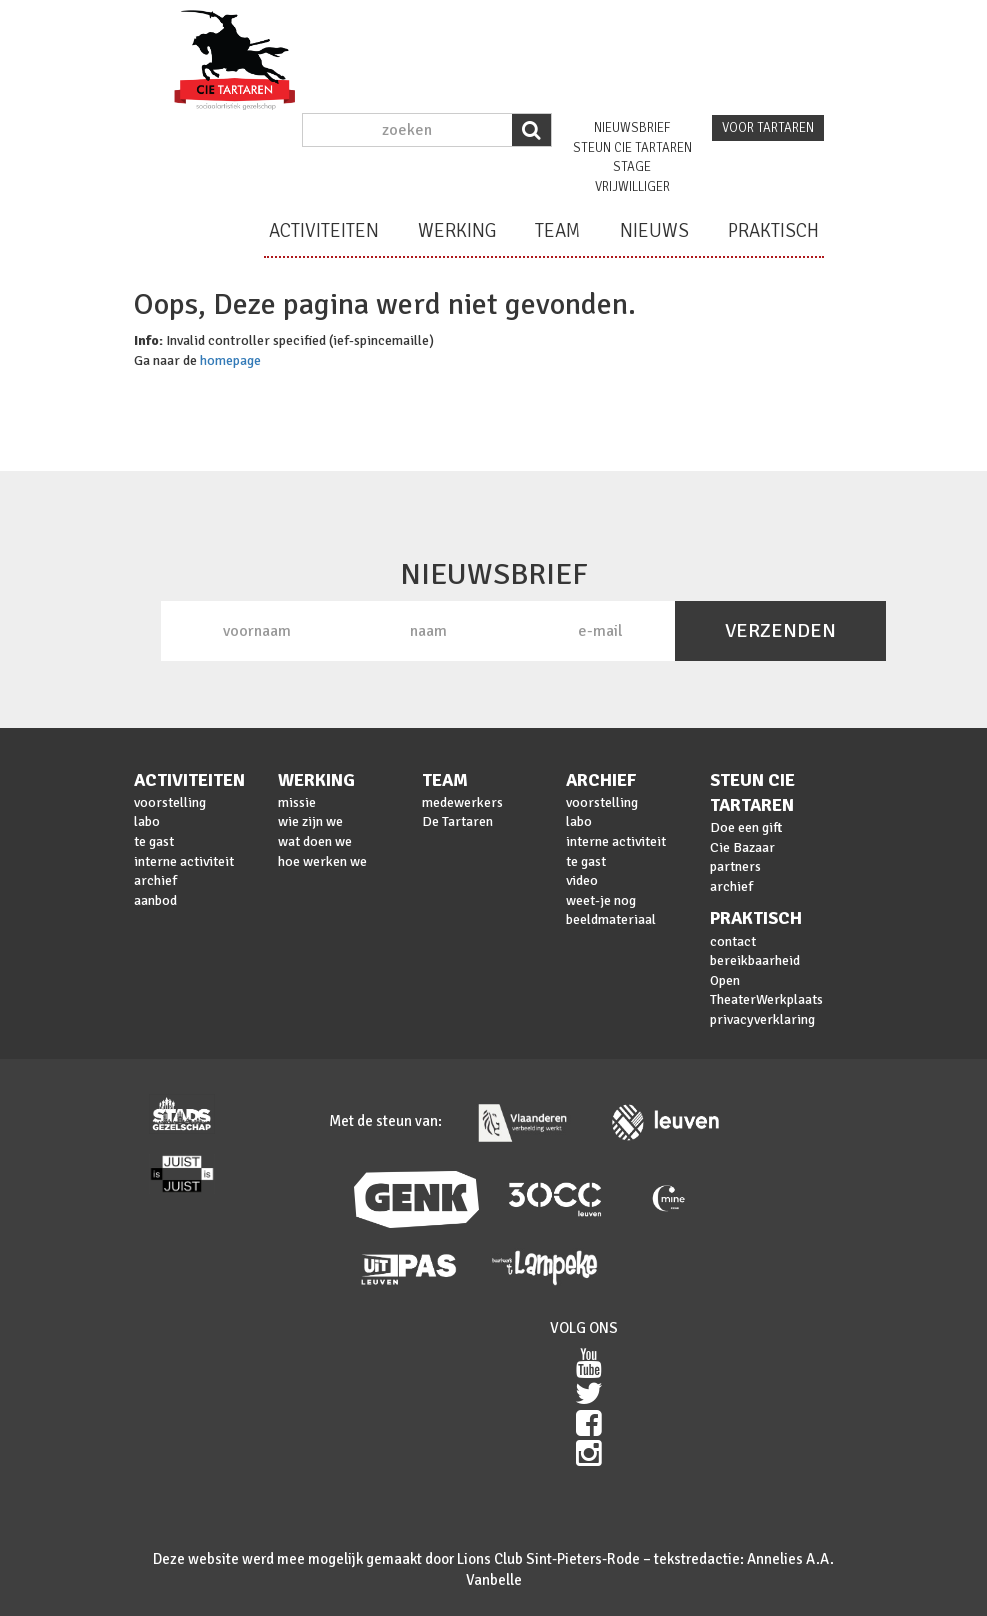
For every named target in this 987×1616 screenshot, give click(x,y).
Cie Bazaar (742, 847)
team (558, 231)
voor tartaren (768, 128)
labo (147, 821)
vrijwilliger (632, 187)
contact (733, 941)
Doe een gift (746, 827)
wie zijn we (310, 821)
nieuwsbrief (632, 128)
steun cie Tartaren (632, 148)
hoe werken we (322, 861)
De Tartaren (457, 821)
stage (632, 167)
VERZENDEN (780, 630)
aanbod (155, 900)
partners (735, 866)
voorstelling (170, 802)
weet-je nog (601, 900)
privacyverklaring (762, 1019)
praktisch (773, 231)
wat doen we (315, 841)
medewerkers (462, 802)
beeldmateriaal (611, 919)
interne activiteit (184, 861)
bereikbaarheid (755, 960)
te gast (154, 841)
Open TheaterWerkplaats (766, 990)
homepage (230, 360)
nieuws (654, 231)
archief (155, 880)
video (582, 880)
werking (457, 231)
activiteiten (324, 231)
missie (297, 802)
